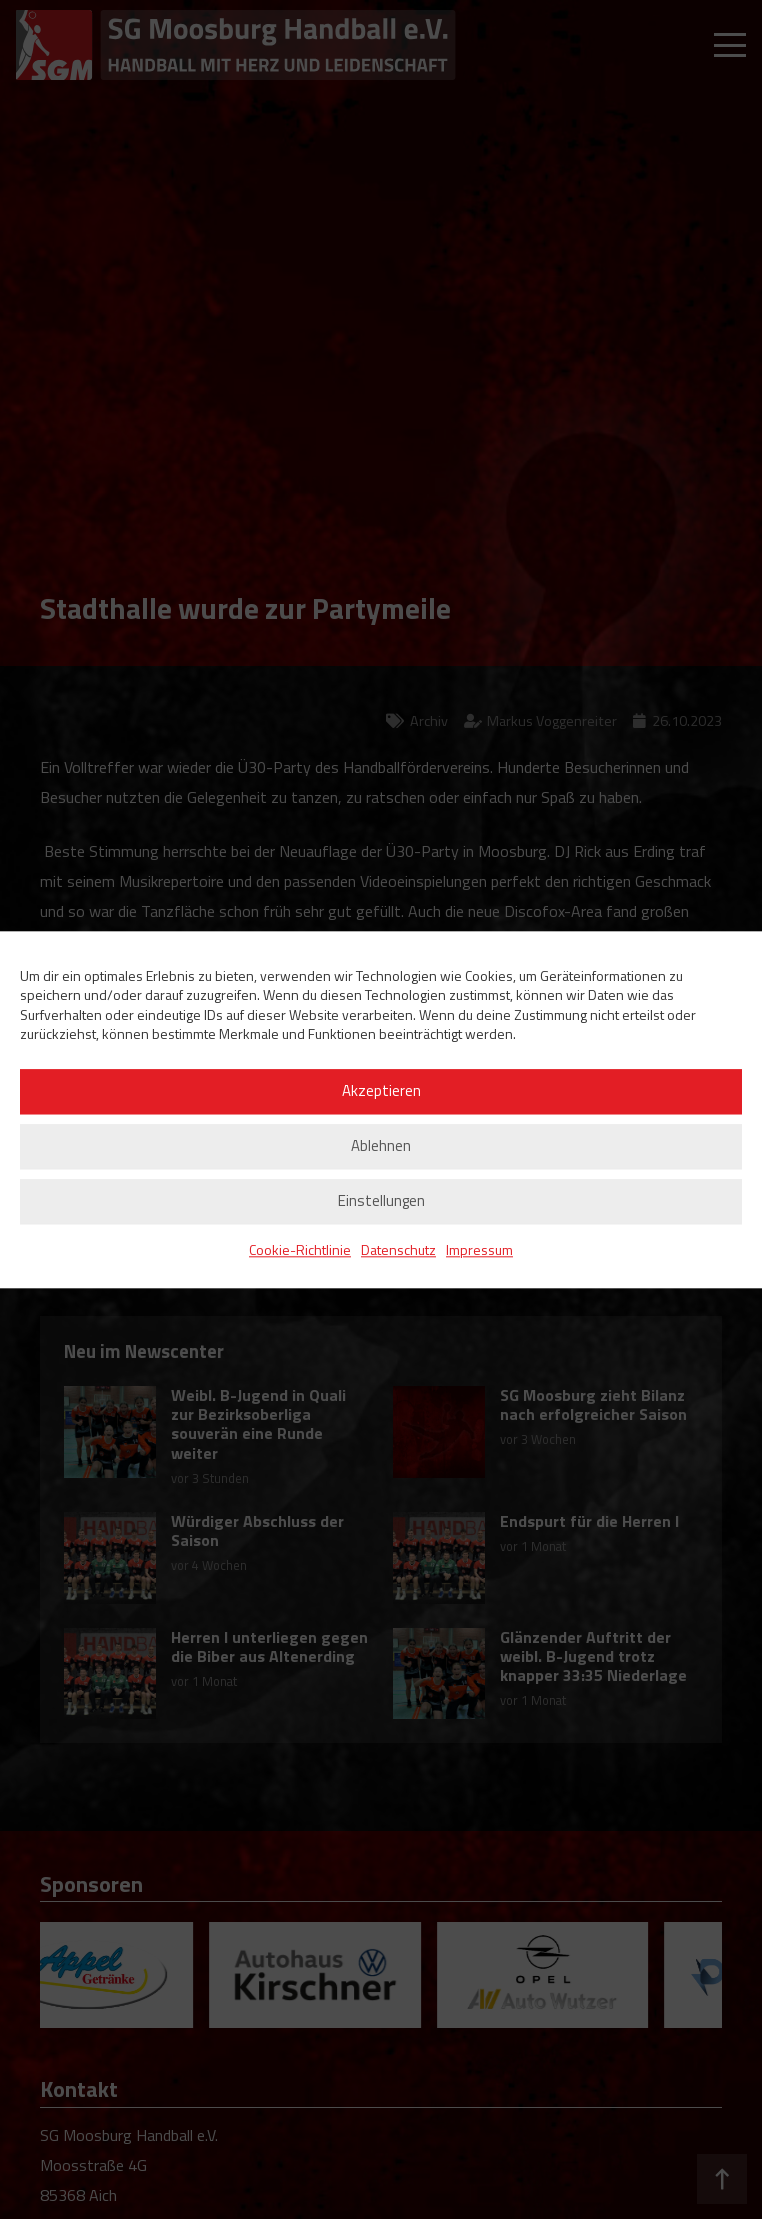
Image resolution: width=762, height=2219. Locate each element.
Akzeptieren (381, 1091)
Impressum (479, 1249)
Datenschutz (398, 1249)
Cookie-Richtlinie (300, 1249)
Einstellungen (381, 1201)
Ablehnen (381, 1146)
